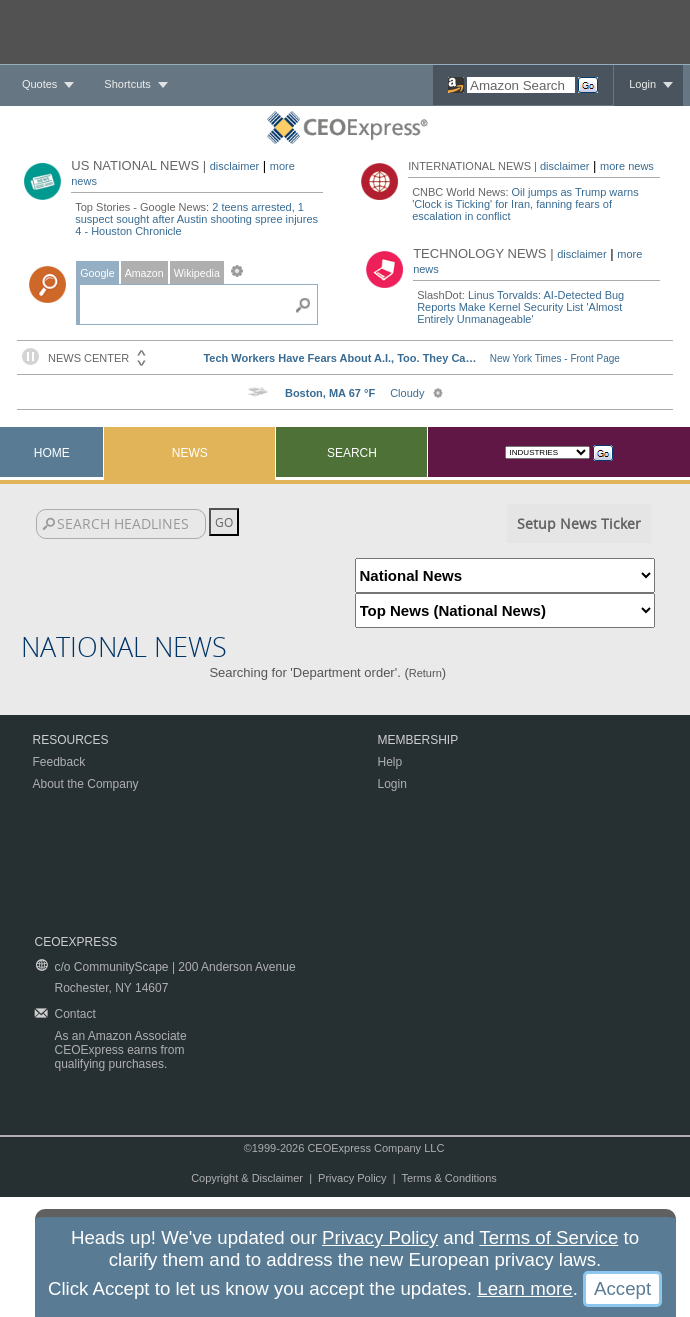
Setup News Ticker (579, 523)
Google (97, 273)
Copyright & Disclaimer (247, 1178)
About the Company (86, 784)
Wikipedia (197, 273)
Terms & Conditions (448, 1178)
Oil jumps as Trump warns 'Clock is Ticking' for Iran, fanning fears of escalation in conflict (525, 204)
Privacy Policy (352, 1178)
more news (627, 166)
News (190, 453)
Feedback (59, 762)
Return (425, 673)
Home (52, 453)
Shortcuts (127, 84)
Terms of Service (548, 1237)
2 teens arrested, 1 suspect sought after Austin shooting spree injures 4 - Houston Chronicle (196, 219)
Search (352, 453)
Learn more (524, 1288)
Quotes (39, 84)
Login (642, 84)
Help (390, 762)
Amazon (144, 273)
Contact (75, 1014)
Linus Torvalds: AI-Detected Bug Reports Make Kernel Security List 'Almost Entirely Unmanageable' (520, 307)
